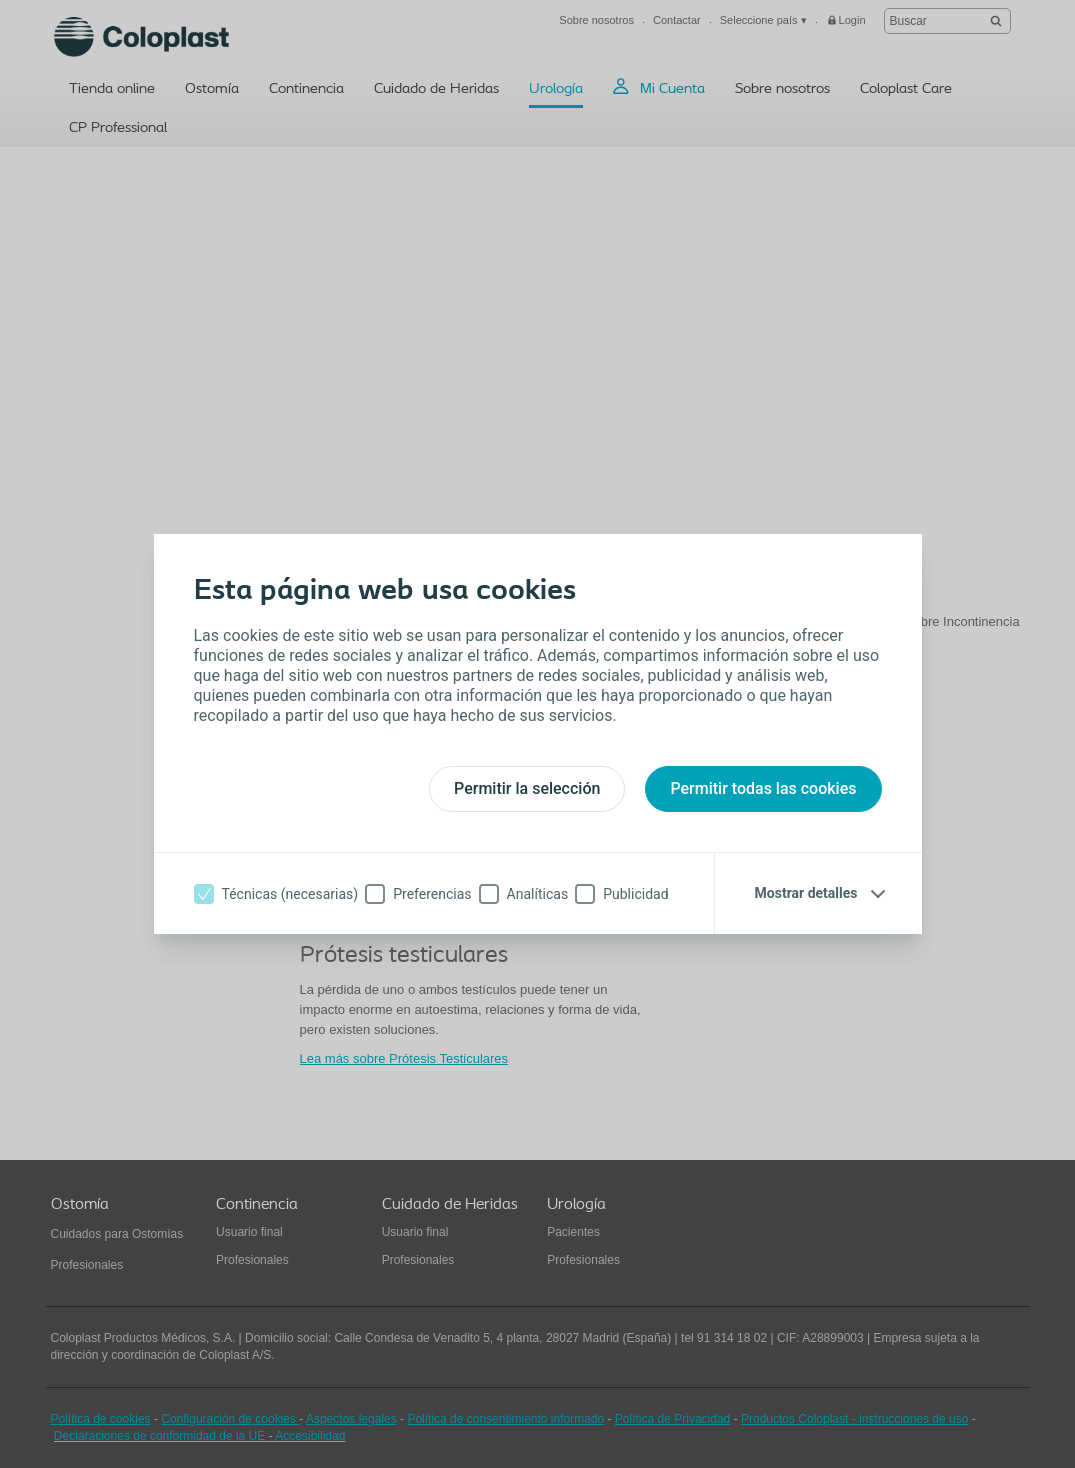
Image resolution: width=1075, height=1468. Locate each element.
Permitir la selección (527, 788)
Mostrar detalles (806, 893)
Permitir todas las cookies (763, 788)
